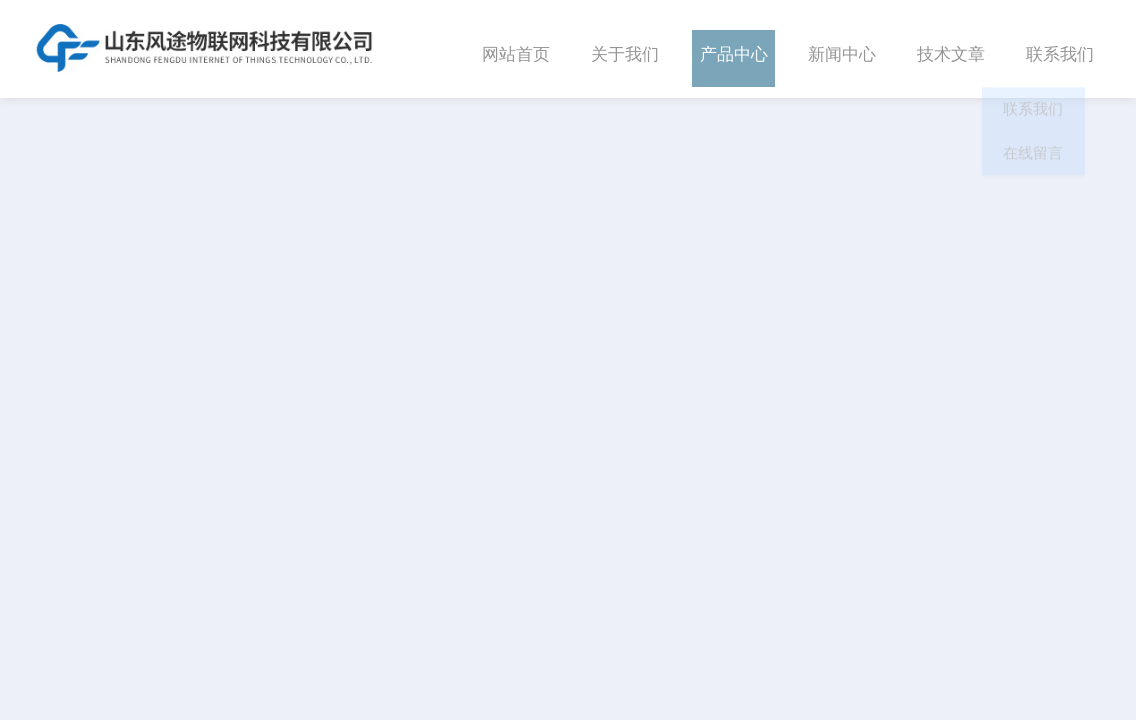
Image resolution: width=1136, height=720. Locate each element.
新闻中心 (842, 48)
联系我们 (1060, 48)
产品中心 (734, 48)
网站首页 (516, 48)
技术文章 (951, 48)
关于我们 (625, 48)
